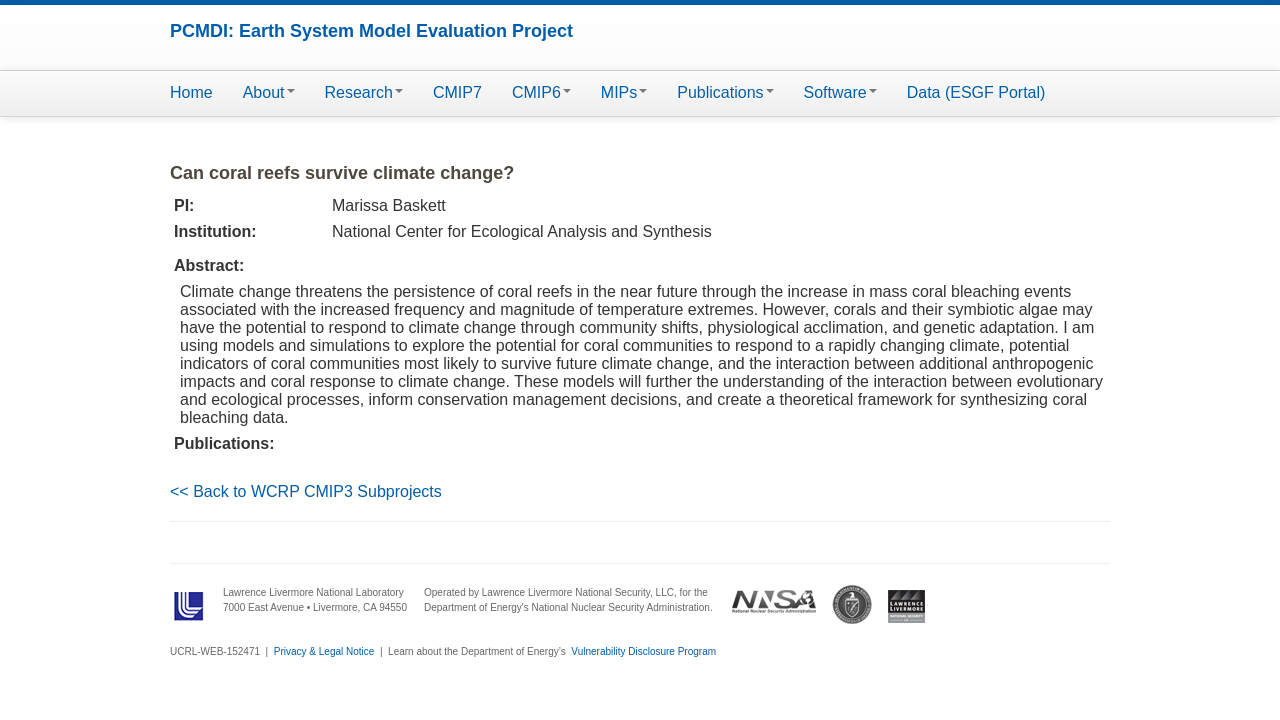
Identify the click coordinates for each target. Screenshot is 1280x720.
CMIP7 (457, 92)
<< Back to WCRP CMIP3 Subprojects (306, 491)
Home (191, 92)
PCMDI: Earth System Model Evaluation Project (371, 31)
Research (364, 92)
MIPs (624, 92)
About (269, 92)
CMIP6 (541, 92)
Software (840, 92)
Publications (725, 92)
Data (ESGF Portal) (976, 92)
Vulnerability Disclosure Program (643, 651)
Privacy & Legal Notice (324, 651)
